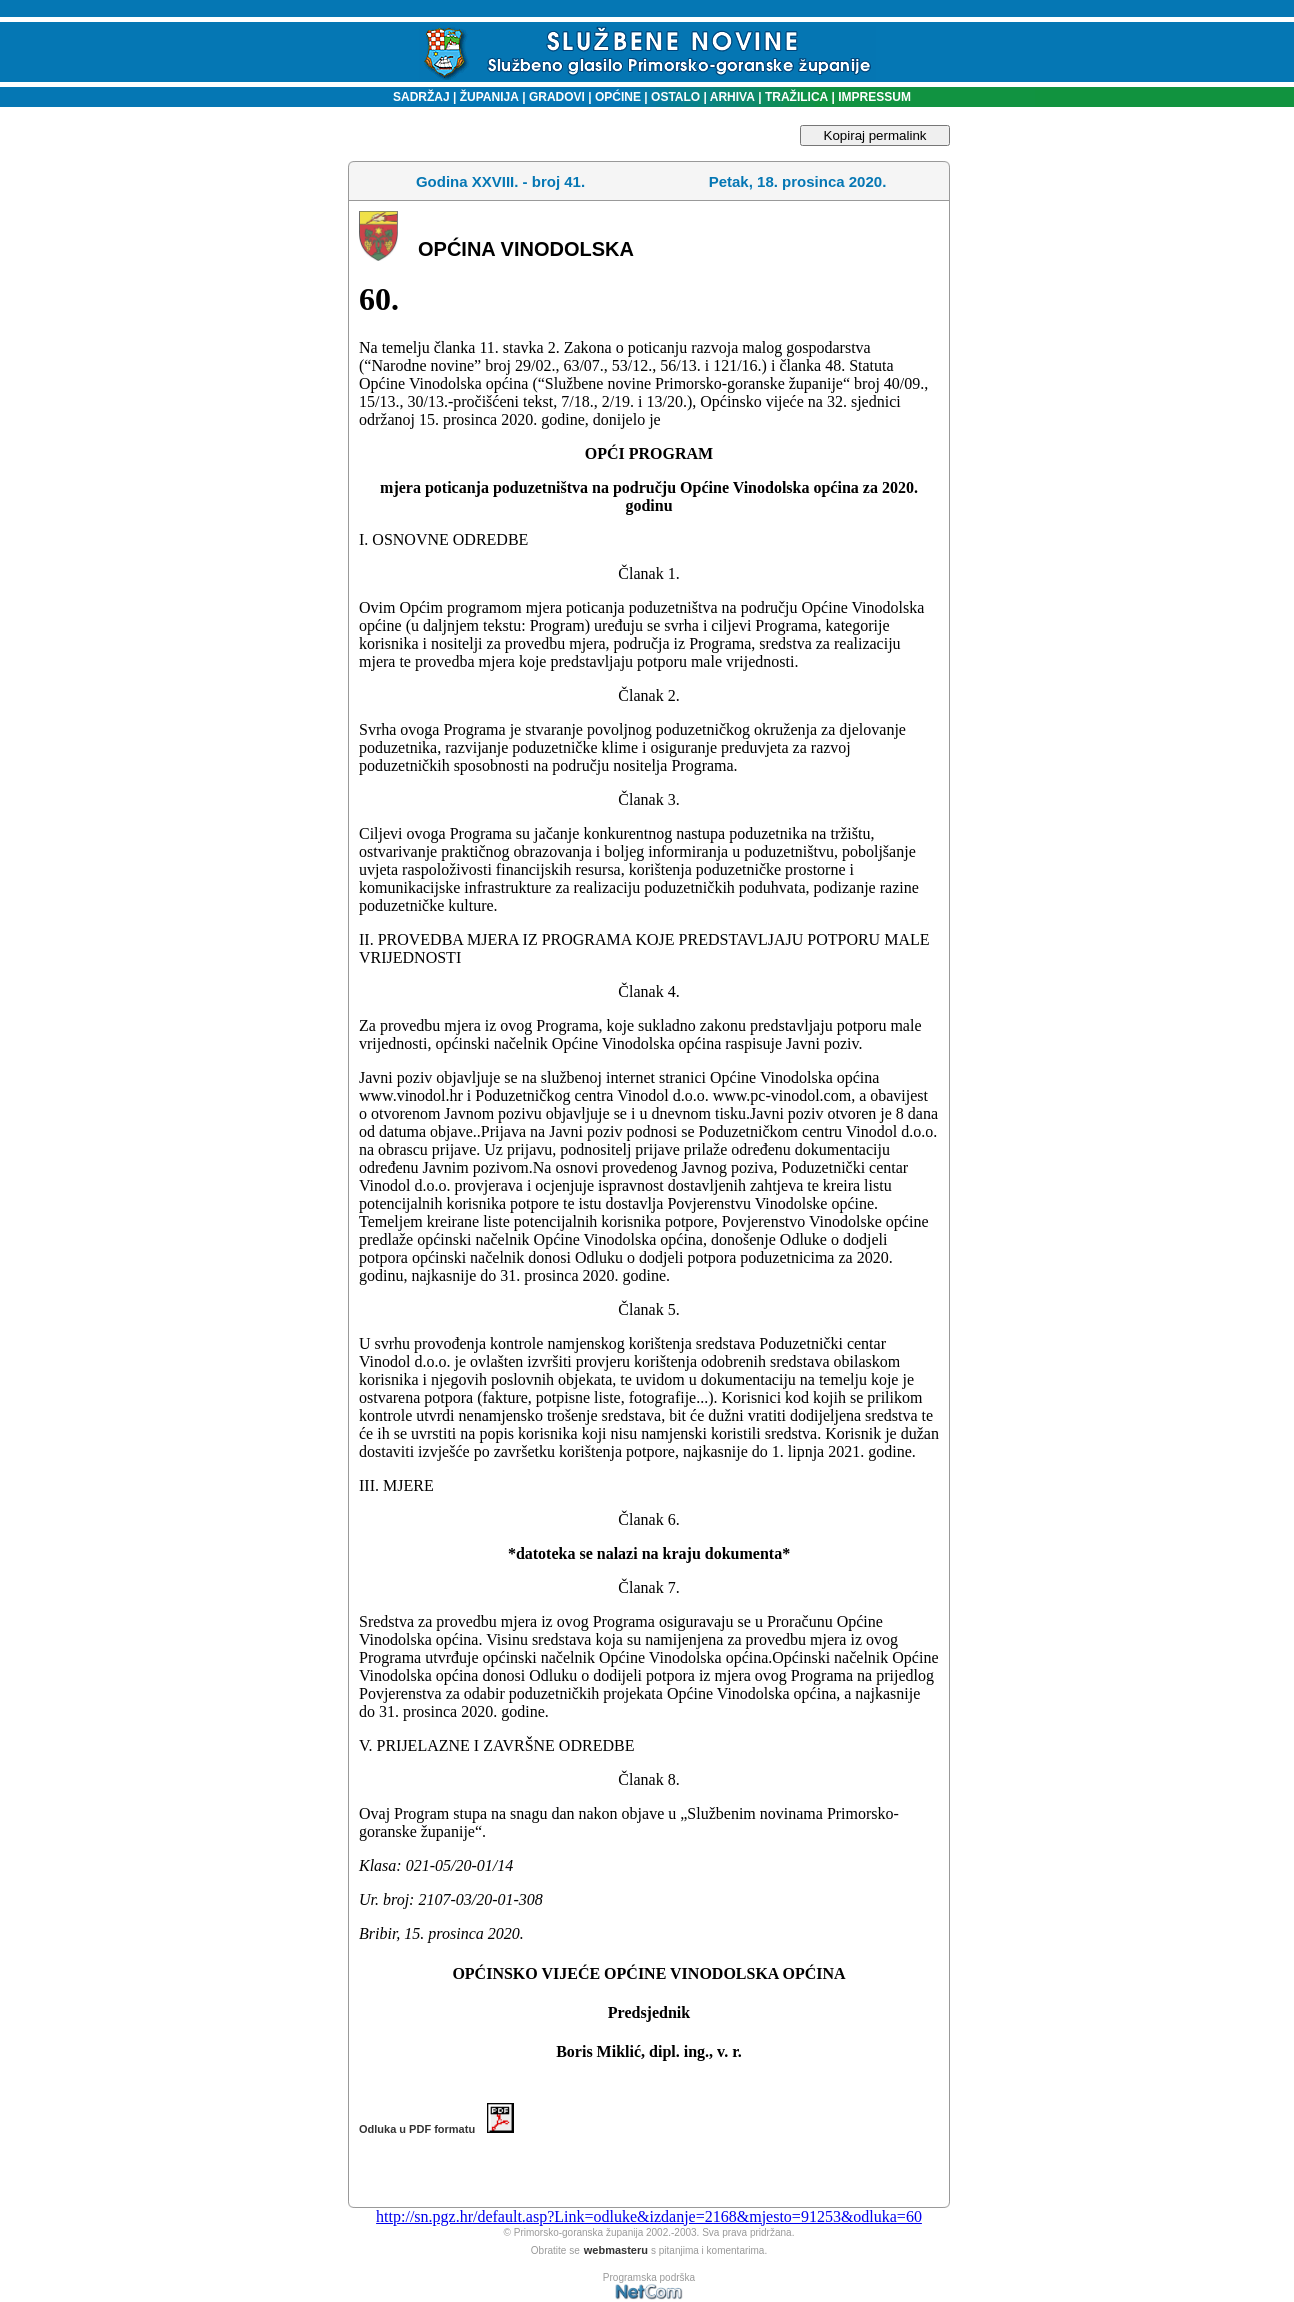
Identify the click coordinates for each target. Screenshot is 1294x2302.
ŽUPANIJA (489, 97)
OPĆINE (618, 97)
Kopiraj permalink (875, 135)
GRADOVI (557, 97)
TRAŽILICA (795, 97)
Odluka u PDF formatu (436, 2129)
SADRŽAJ (416, 97)
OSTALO (675, 97)
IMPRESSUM (874, 97)
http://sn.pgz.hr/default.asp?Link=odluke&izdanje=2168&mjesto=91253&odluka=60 (649, 2216)
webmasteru (616, 2250)
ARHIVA (731, 97)
